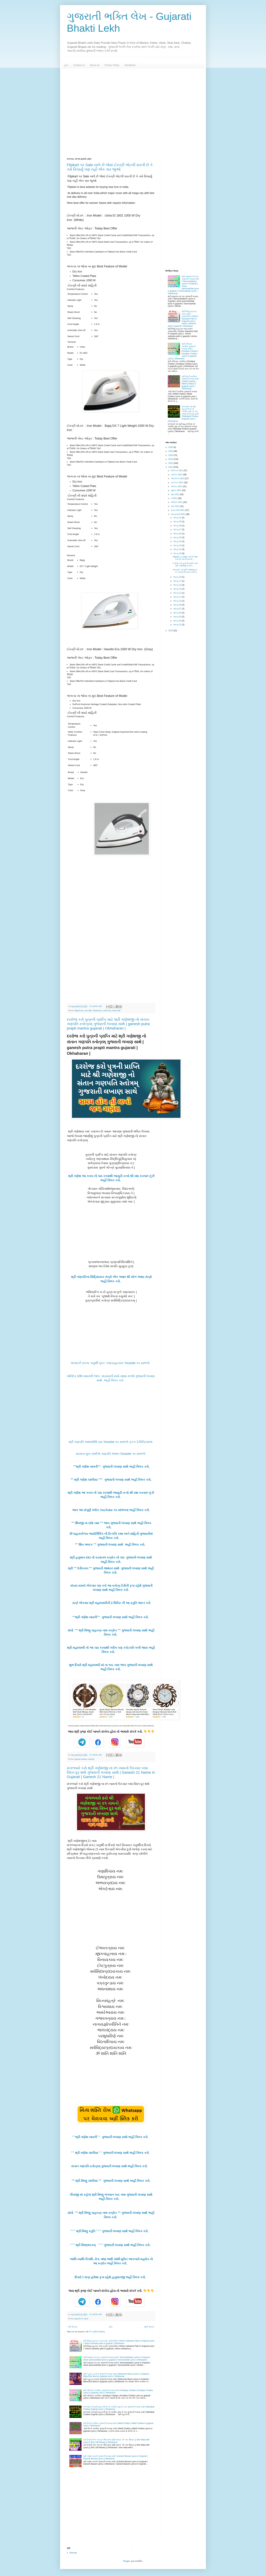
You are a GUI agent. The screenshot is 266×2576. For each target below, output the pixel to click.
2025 (171, 451)
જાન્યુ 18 (177, 577)
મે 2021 (174, 498)
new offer (88, 1011)
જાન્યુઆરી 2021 (178, 514)
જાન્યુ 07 (177, 609)
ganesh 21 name (81, 2319)
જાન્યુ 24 (177, 541)
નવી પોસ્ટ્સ (72, 2327)
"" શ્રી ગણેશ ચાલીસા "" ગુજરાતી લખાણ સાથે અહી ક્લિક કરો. (111, 2152)
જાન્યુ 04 (177, 616)
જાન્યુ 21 (177, 549)
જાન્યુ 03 (177, 621)
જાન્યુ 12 (177, 593)
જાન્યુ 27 (177, 529)
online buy (107, 1011)
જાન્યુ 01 (177, 624)
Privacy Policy (112, 65)
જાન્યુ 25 (177, 537)
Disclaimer (130, 65)
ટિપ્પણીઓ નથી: (96, 1006)
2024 (171, 455)
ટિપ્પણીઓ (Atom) (97, 2331)
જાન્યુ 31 (177, 517)
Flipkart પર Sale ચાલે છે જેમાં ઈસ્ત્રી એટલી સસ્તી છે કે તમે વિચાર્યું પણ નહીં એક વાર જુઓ (110, 167)
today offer (116, 1011)
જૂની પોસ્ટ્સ (149, 2327)
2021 (171, 467)
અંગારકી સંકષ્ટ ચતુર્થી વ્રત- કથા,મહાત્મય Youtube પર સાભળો (111, 1363)
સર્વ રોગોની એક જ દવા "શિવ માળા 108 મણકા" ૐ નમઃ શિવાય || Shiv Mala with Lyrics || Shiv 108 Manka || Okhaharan (116, 2440)
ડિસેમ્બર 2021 (177, 470)
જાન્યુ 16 (177, 585)
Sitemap (73, 2553)
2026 (171, 447)
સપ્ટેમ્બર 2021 (177, 482)
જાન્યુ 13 (177, 589)
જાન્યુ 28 (177, 525)
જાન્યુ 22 (177, 545)
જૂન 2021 (175, 494)
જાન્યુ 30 (177, 521)
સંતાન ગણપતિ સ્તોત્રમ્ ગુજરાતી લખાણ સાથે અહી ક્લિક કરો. (110, 2166)
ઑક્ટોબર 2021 (178, 478)
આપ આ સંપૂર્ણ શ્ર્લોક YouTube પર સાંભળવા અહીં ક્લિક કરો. (111, 1510)
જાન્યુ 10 (177, 601)
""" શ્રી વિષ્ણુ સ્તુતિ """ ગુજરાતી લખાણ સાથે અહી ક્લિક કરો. (110, 2231)
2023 (171, 459)
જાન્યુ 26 (177, 533)
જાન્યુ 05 (177, 613)
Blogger (126, 2561)
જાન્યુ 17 (177, 581)
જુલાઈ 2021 (176, 490)
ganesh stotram (81, 1759)
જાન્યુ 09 (177, 605)
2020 (171, 630)
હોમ (66, 65)
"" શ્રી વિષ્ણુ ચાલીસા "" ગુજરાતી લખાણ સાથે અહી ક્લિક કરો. (111, 2180)
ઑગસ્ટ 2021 (177, 486)
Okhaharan (97, 1011)
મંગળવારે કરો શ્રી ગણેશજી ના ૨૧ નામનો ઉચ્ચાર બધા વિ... (185, 571)
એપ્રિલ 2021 (177, 502)
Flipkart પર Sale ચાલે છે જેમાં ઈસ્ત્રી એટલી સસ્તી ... (185, 558)
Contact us (79, 65)
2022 (171, 463)
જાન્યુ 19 (177, 553)
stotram (91, 1759)
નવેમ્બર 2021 (177, 474)
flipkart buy (79, 1011)
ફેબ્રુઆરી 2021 (178, 510)
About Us (95, 65)
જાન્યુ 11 (177, 597)
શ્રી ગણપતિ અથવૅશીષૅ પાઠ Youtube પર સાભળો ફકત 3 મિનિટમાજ (111, 1442)
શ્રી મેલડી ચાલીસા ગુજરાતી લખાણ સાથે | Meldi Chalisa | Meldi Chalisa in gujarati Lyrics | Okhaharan (190, 382)
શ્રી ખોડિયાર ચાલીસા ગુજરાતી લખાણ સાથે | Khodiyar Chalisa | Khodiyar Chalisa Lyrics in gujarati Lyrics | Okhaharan (183, 351)
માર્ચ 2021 (175, 506)
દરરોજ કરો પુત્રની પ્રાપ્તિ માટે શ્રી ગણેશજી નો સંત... (185, 564)
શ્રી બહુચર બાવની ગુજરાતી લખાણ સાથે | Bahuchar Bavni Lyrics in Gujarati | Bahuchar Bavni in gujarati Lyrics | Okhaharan (116, 2375)
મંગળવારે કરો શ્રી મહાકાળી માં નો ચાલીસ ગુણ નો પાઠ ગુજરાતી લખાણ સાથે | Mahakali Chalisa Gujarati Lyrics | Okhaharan (183, 413)
